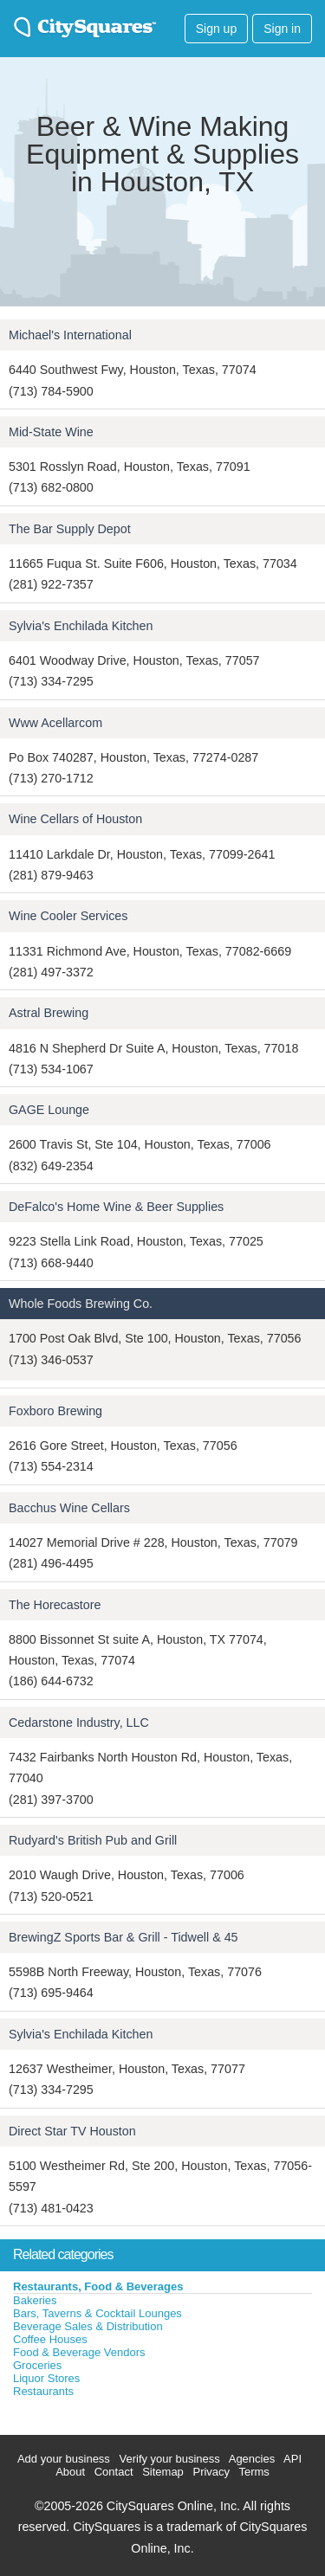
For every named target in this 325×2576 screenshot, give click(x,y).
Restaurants (43, 2391)
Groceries (37, 2365)
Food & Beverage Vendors (79, 2352)
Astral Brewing (48, 1013)
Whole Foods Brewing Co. (81, 1304)
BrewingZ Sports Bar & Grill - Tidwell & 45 (123, 1937)
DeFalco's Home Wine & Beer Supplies (116, 1207)
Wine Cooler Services (68, 916)
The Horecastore (55, 1605)
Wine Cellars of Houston (75, 819)
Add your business (63, 2458)
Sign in (282, 28)
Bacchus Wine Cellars (69, 1508)
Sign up (216, 28)
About (70, 2471)
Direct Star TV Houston (72, 2131)
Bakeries (35, 2300)
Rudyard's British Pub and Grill (93, 1840)
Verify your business (169, 2458)
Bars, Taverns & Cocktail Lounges (97, 2313)
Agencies (252, 2458)
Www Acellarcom (55, 723)
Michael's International (70, 335)
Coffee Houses (50, 2339)
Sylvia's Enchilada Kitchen (81, 626)
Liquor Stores (46, 2378)
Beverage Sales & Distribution (88, 2326)
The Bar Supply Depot (70, 529)
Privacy (211, 2471)
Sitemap (163, 2471)
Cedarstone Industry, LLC (79, 1722)
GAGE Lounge (49, 1110)
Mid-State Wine (51, 432)
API (292, 2458)
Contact (113, 2471)
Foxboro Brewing (55, 1411)
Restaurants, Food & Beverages (98, 2286)
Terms (253, 2471)
